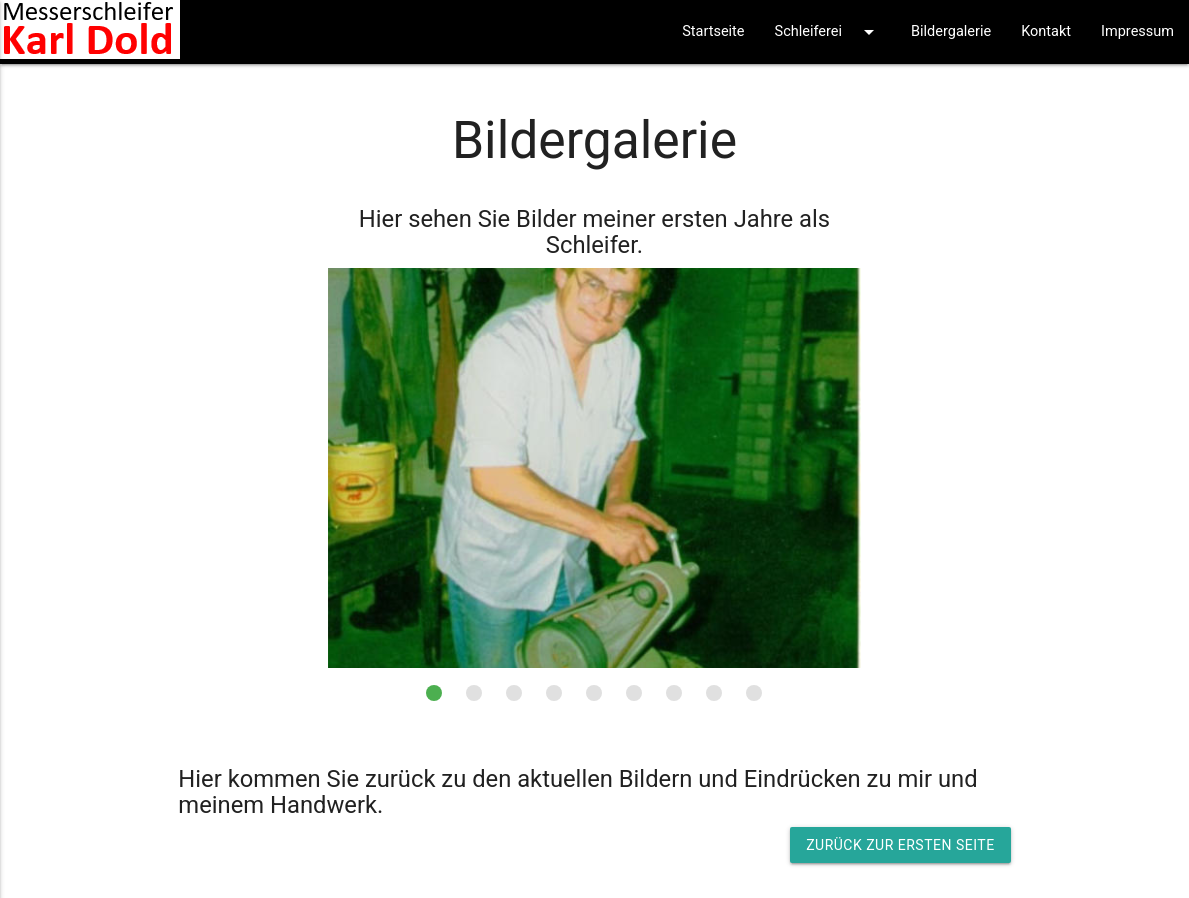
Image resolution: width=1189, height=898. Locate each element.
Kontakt (1046, 31)
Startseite (713, 31)
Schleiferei (828, 32)
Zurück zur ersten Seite (900, 845)
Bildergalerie (951, 31)
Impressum (1137, 31)
